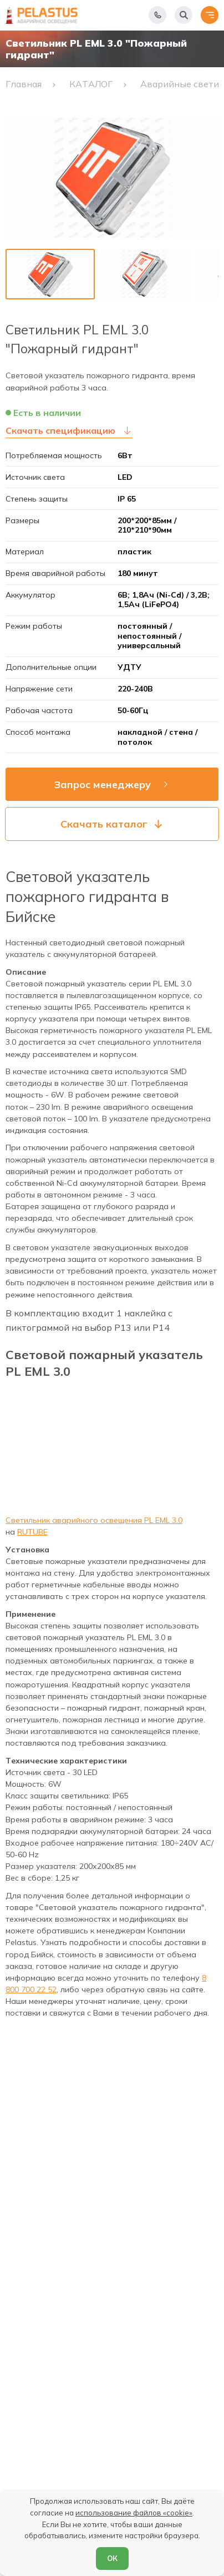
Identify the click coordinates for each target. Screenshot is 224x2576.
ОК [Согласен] (112, 2558)
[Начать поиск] (183, 15)
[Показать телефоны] (157, 15)
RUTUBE (32, 1532)
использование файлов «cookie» (133, 2512)
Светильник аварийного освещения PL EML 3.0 (94, 1520)
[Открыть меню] (209, 15)
